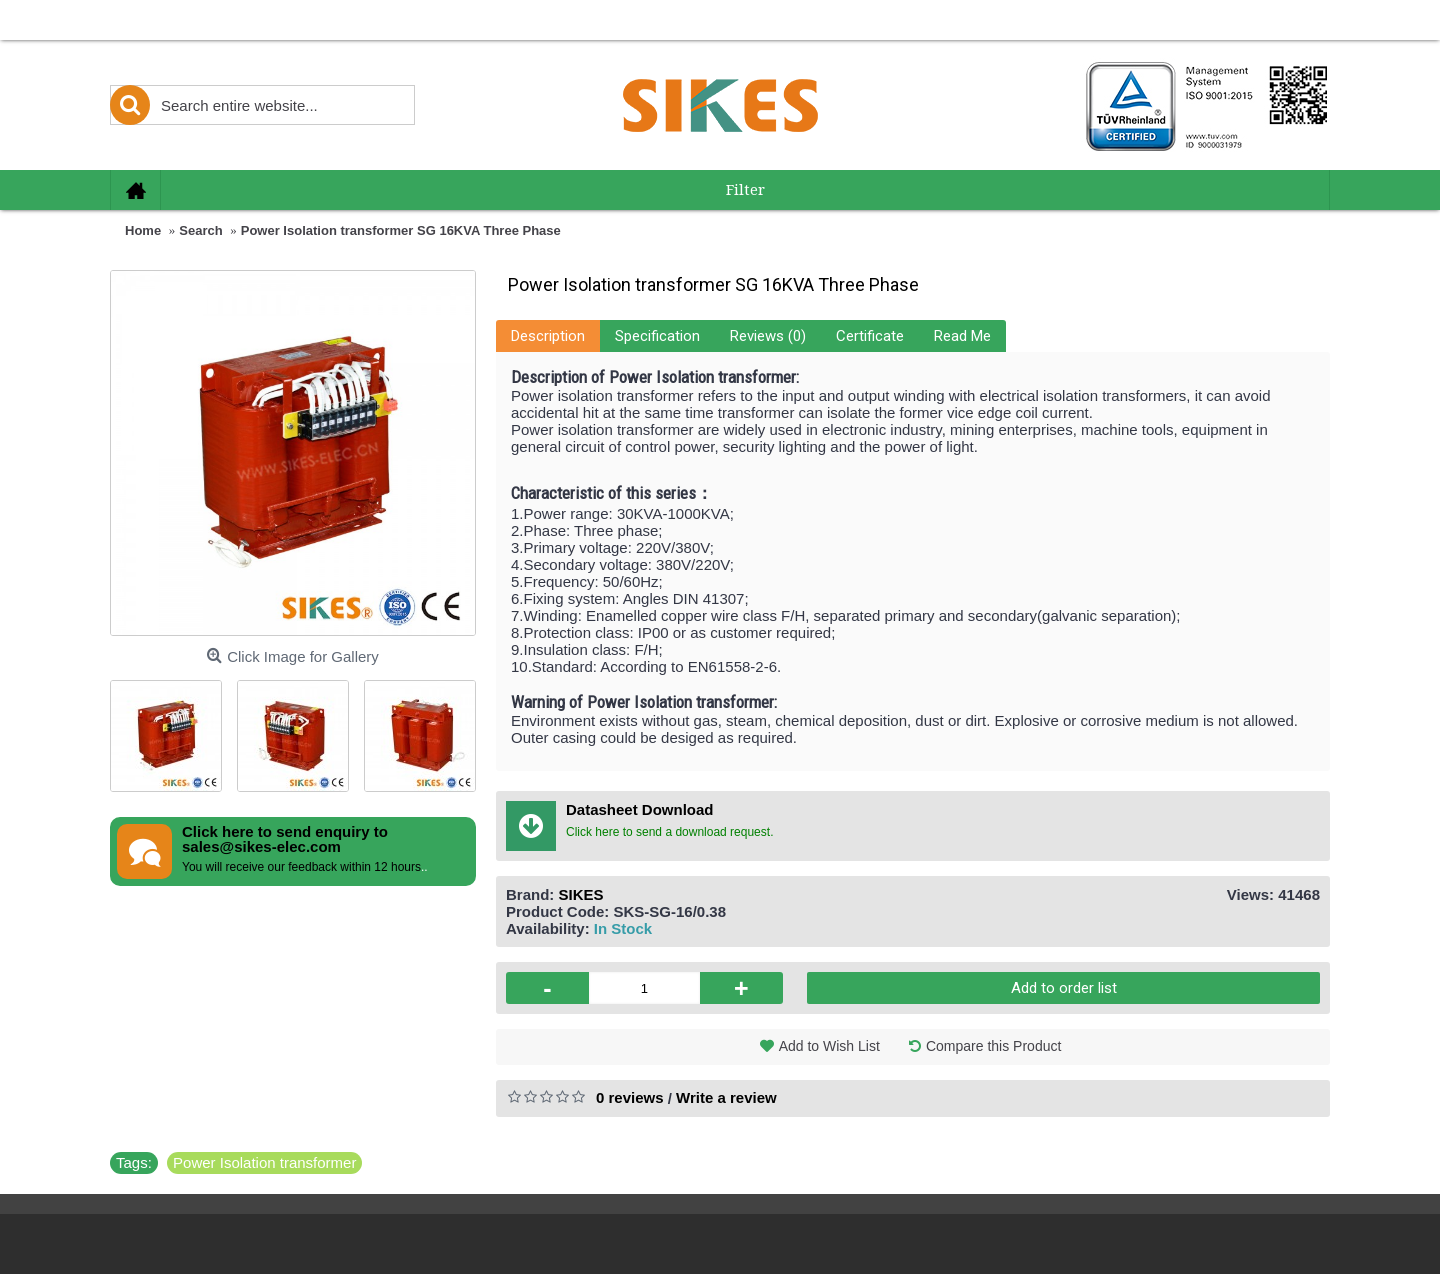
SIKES (581, 894)
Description (548, 336)
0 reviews (630, 1097)
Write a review (726, 1097)
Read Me (962, 336)
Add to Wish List (829, 1046)
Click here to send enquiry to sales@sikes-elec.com (285, 839)
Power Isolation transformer (264, 1162)
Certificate (870, 336)
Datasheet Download (640, 809)
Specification (657, 336)
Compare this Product (993, 1046)
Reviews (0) (768, 336)
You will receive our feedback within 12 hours (301, 867)
